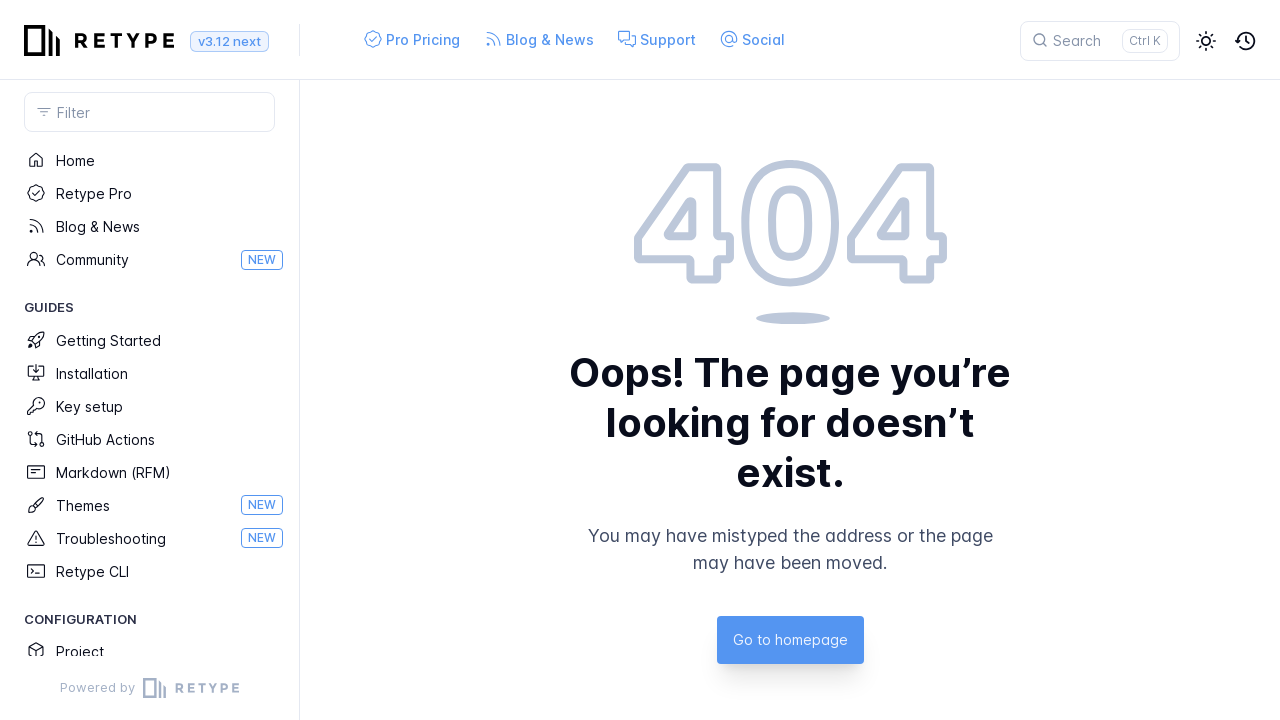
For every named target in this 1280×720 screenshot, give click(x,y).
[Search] (1100, 41)
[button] (1206, 41)
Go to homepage (790, 639)
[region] (149, 400)
